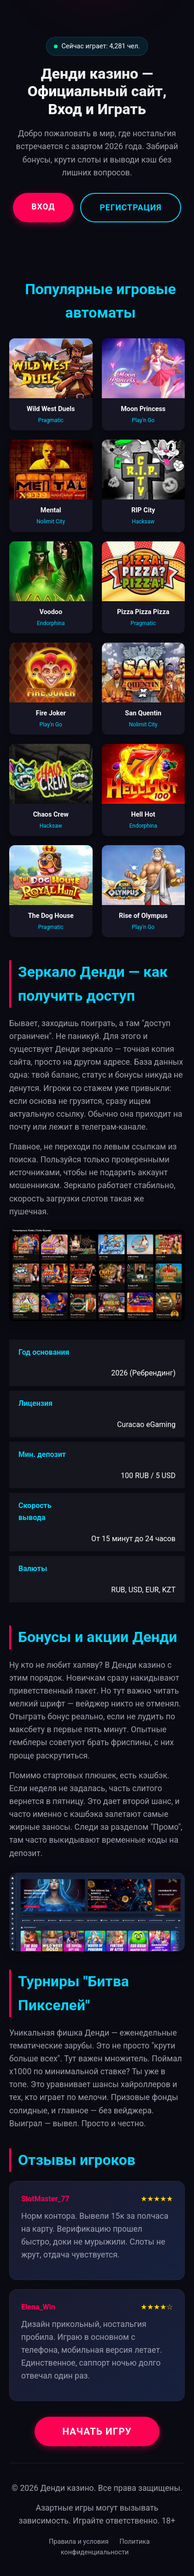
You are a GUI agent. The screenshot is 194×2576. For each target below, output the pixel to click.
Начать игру (97, 2431)
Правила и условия (79, 2542)
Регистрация (130, 207)
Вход (43, 206)
